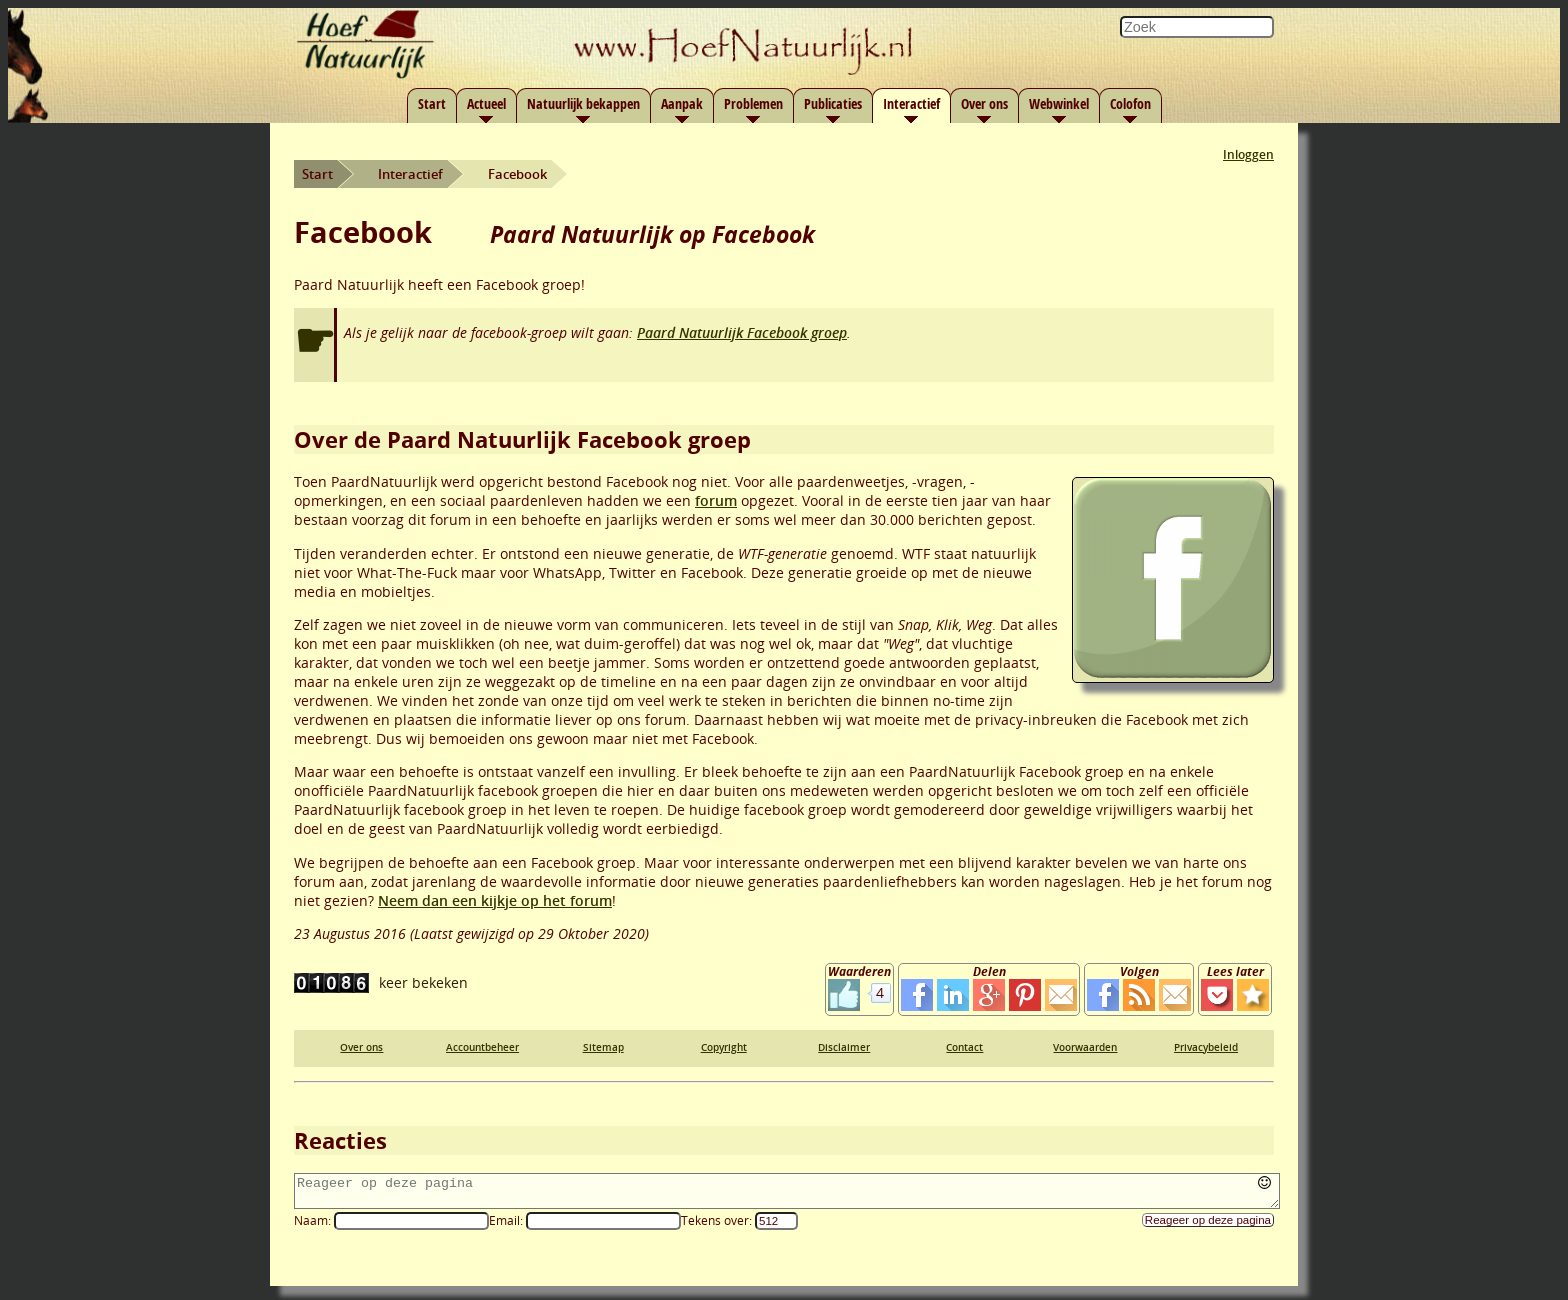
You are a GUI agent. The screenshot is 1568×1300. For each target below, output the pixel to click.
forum (716, 500)
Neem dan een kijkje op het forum (495, 900)
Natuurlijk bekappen (583, 103)
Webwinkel (1059, 103)
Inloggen (1248, 154)
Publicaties (833, 103)
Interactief (911, 103)
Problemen (753, 103)
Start (432, 103)
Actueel (486, 103)
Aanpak (682, 103)
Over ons (984, 103)
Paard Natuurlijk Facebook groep (742, 332)
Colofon (1130, 103)
